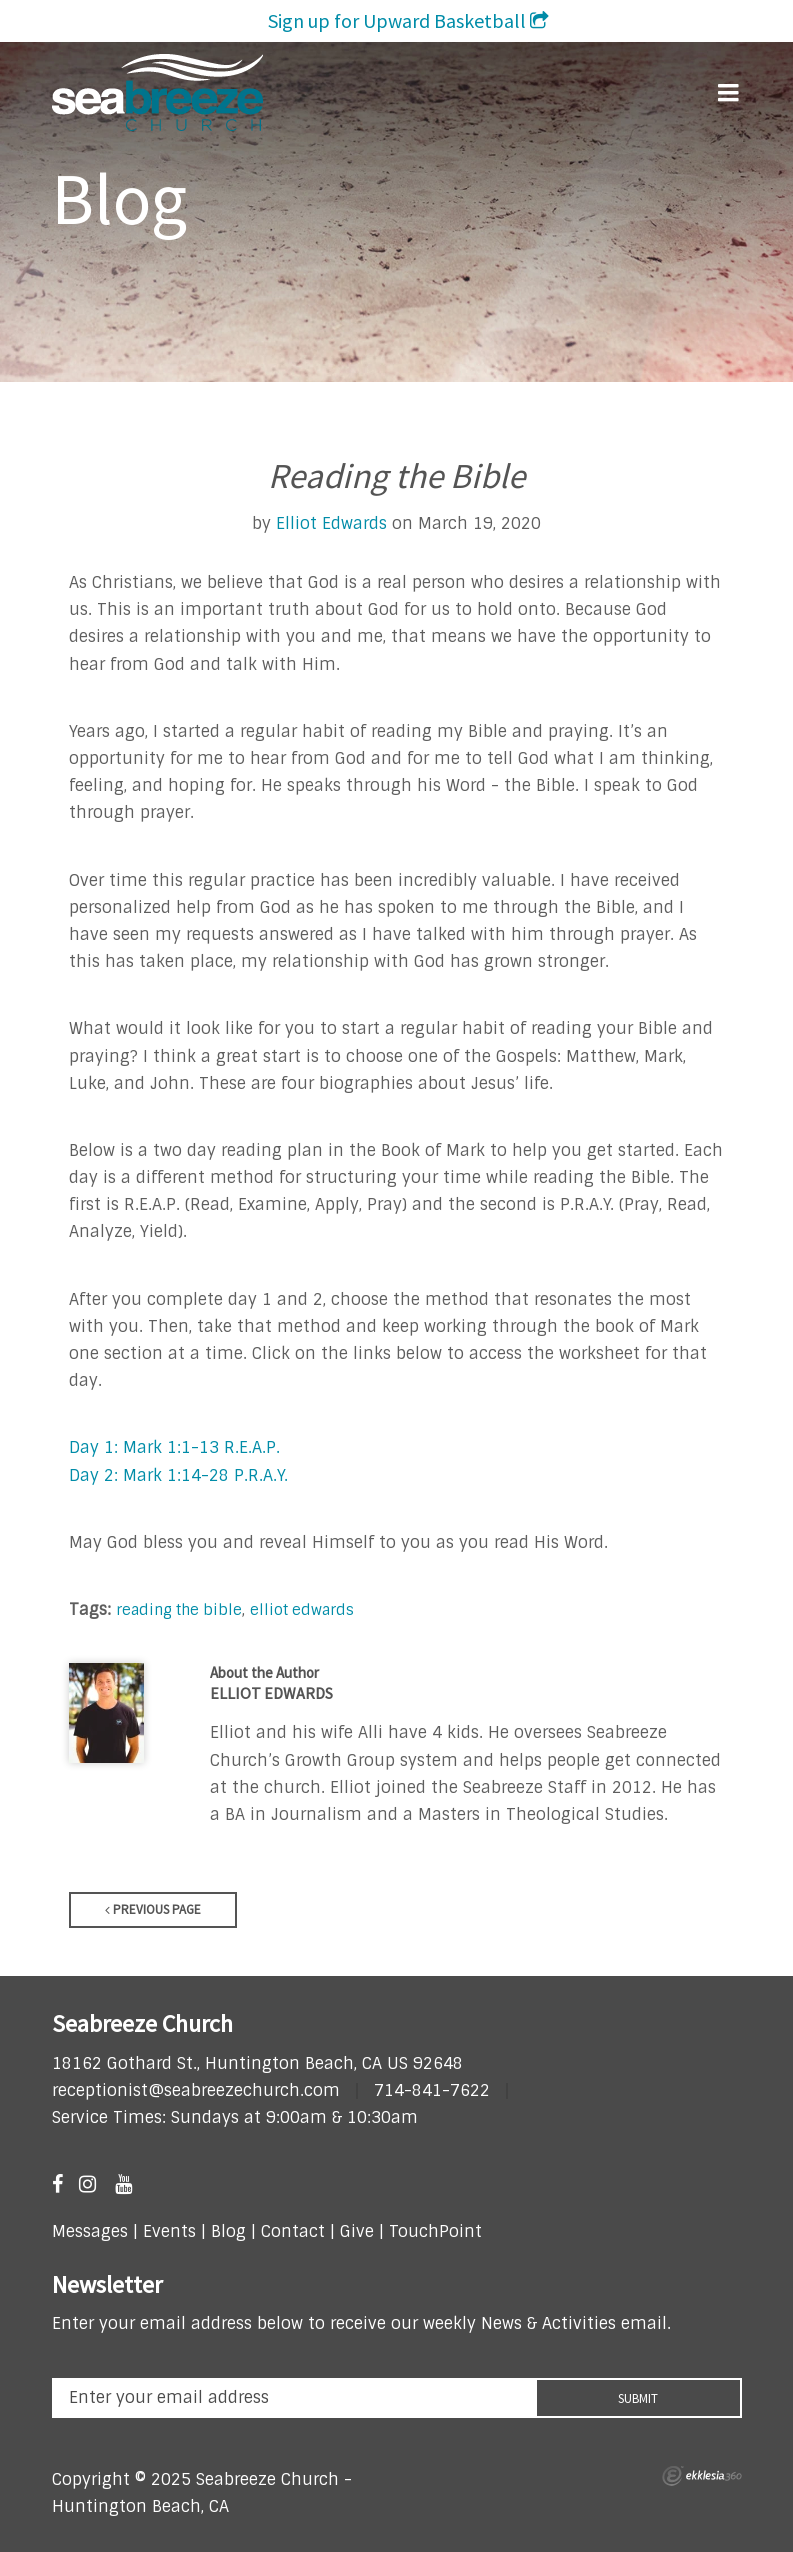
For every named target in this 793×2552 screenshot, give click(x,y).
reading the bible (179, 1609)
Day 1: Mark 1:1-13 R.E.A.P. (174, 1447)
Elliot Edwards (331, 523)
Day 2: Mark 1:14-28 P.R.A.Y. (178, 1475)
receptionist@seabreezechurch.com (196, 2090)
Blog (228, 2231)
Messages (90, 2231)
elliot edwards (302, 1609)
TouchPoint (435, 2231)
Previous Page (153, 1909)
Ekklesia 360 (702, 2476)
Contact (290, 2231)
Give (357, 2231)
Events (169, 2231)
